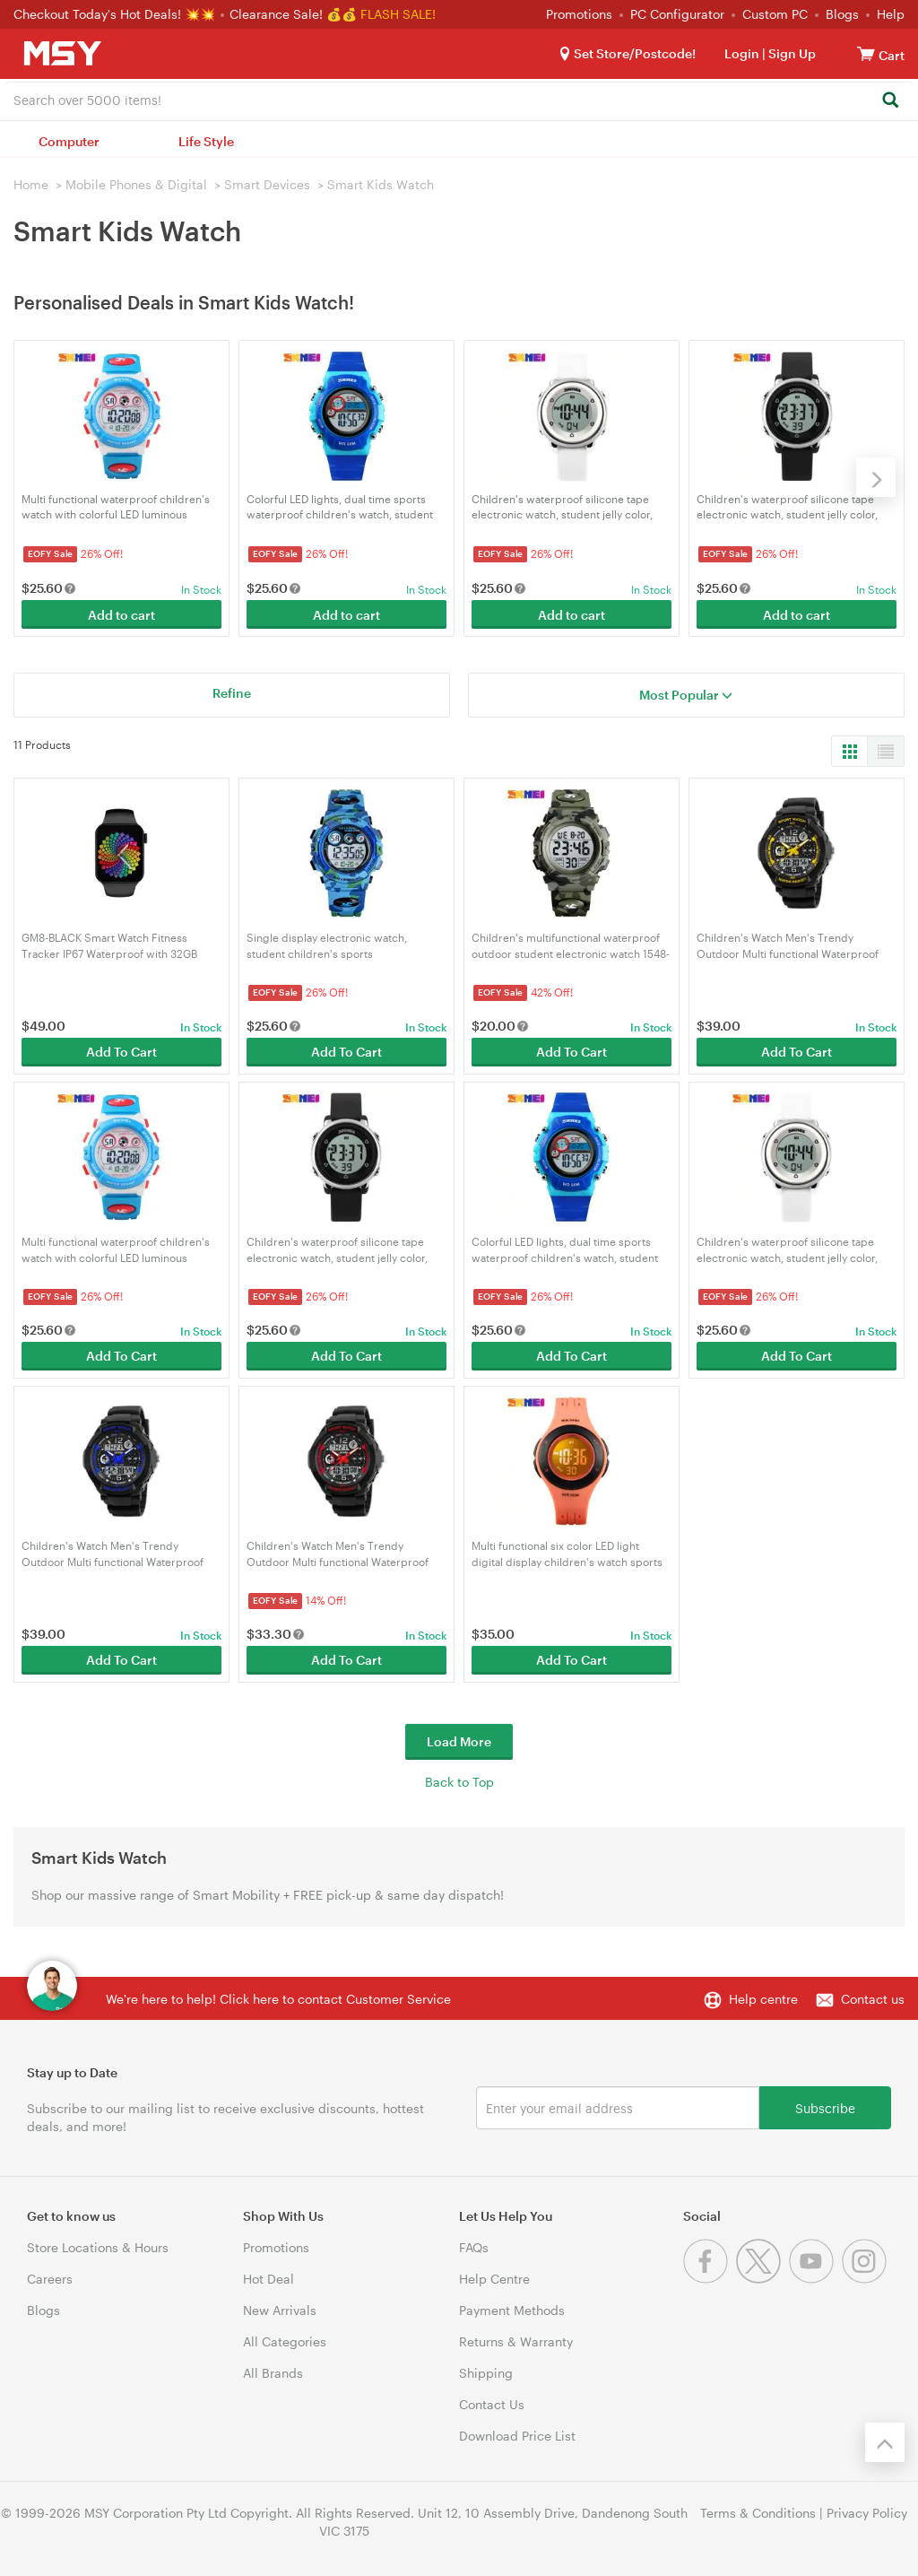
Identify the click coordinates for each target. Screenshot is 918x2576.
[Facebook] (709, 2278)
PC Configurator (677, 14)
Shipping (486, 2372)
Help (891, 14)
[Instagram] (866, 2278)
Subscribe (825, 2107)
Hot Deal (268, 2278)
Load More (459, 1741)
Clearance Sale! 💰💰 (293, 14)
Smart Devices (267, 184)
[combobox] (459, 99)
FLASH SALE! (398, 14)
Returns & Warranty (516, 2341)
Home (30, 184)
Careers (50, 2278)
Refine (231, 693)
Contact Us (491, 2404)
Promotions (579, 14)
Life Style (206, 141)
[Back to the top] (885, 2442)
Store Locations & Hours (98, 2247)
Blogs (842, 14)
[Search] (889, 101)
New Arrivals (279, 2310)
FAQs (474, 2247)
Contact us (873, 1998)
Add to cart (121, 614)
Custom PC (775, 14)
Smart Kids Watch (380, 184)
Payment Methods (512, 2310)
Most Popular (685, 694)
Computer (69, 141)
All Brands (273, 2372)
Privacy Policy (867, 2512)
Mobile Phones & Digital (136, 184)
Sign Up (791, 53)
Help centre (763, 1998)
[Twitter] (762, 2278)
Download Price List (517, 2435)
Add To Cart (121, 1051)
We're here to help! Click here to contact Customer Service (278, 1998)
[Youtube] (815, 2278)
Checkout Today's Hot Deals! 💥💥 (116, 14)
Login (741, 53)
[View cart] (866, 53)
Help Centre (494, 2278)
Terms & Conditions (758, 2512)
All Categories (284, 2341)
